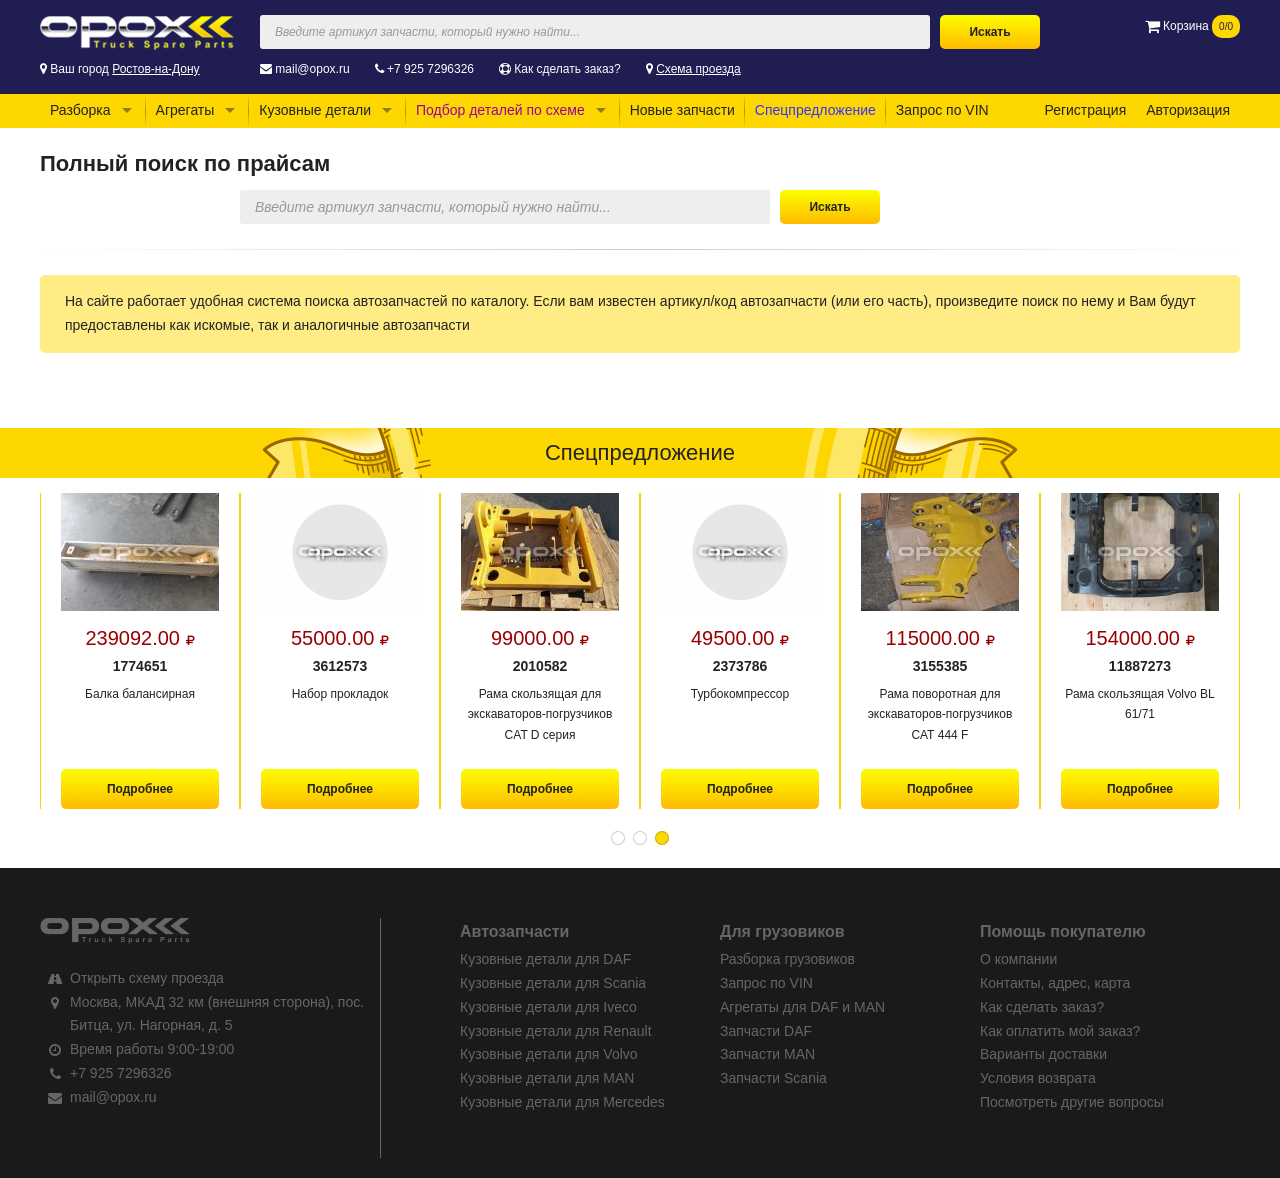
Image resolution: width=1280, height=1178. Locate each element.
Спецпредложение (815, 110)
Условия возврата (1038, 1078)
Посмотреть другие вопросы (1072, 1102)
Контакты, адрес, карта (1055, 983)
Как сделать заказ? (567, 69)
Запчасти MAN (767, 1054)
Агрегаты (185, 110)
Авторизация (1188, 110)
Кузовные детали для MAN (547, 1078)
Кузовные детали (315, 110)
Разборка (80, 110)
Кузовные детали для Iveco (548, 1007)
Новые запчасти (682, 110)
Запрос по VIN (942, 110)
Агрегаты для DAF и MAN (802, 1007)
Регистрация (1085, 110)
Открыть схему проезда (147, 978)
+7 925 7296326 (430, 69)
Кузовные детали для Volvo (549, 1054)
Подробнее (140, 789)
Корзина (1192, 26)
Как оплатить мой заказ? (1060, 1031)
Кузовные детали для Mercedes (562, 1102)
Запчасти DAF (766, 1031)
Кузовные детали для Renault (556, 1031)
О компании (1018, 959)
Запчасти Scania (773, 1078)
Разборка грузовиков (787, 959)
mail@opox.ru (312, 69)
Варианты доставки (1043, 1054)
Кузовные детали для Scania (553, 983)
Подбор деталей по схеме (500, 110)
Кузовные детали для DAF (545, 959)
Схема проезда (698, 69)
